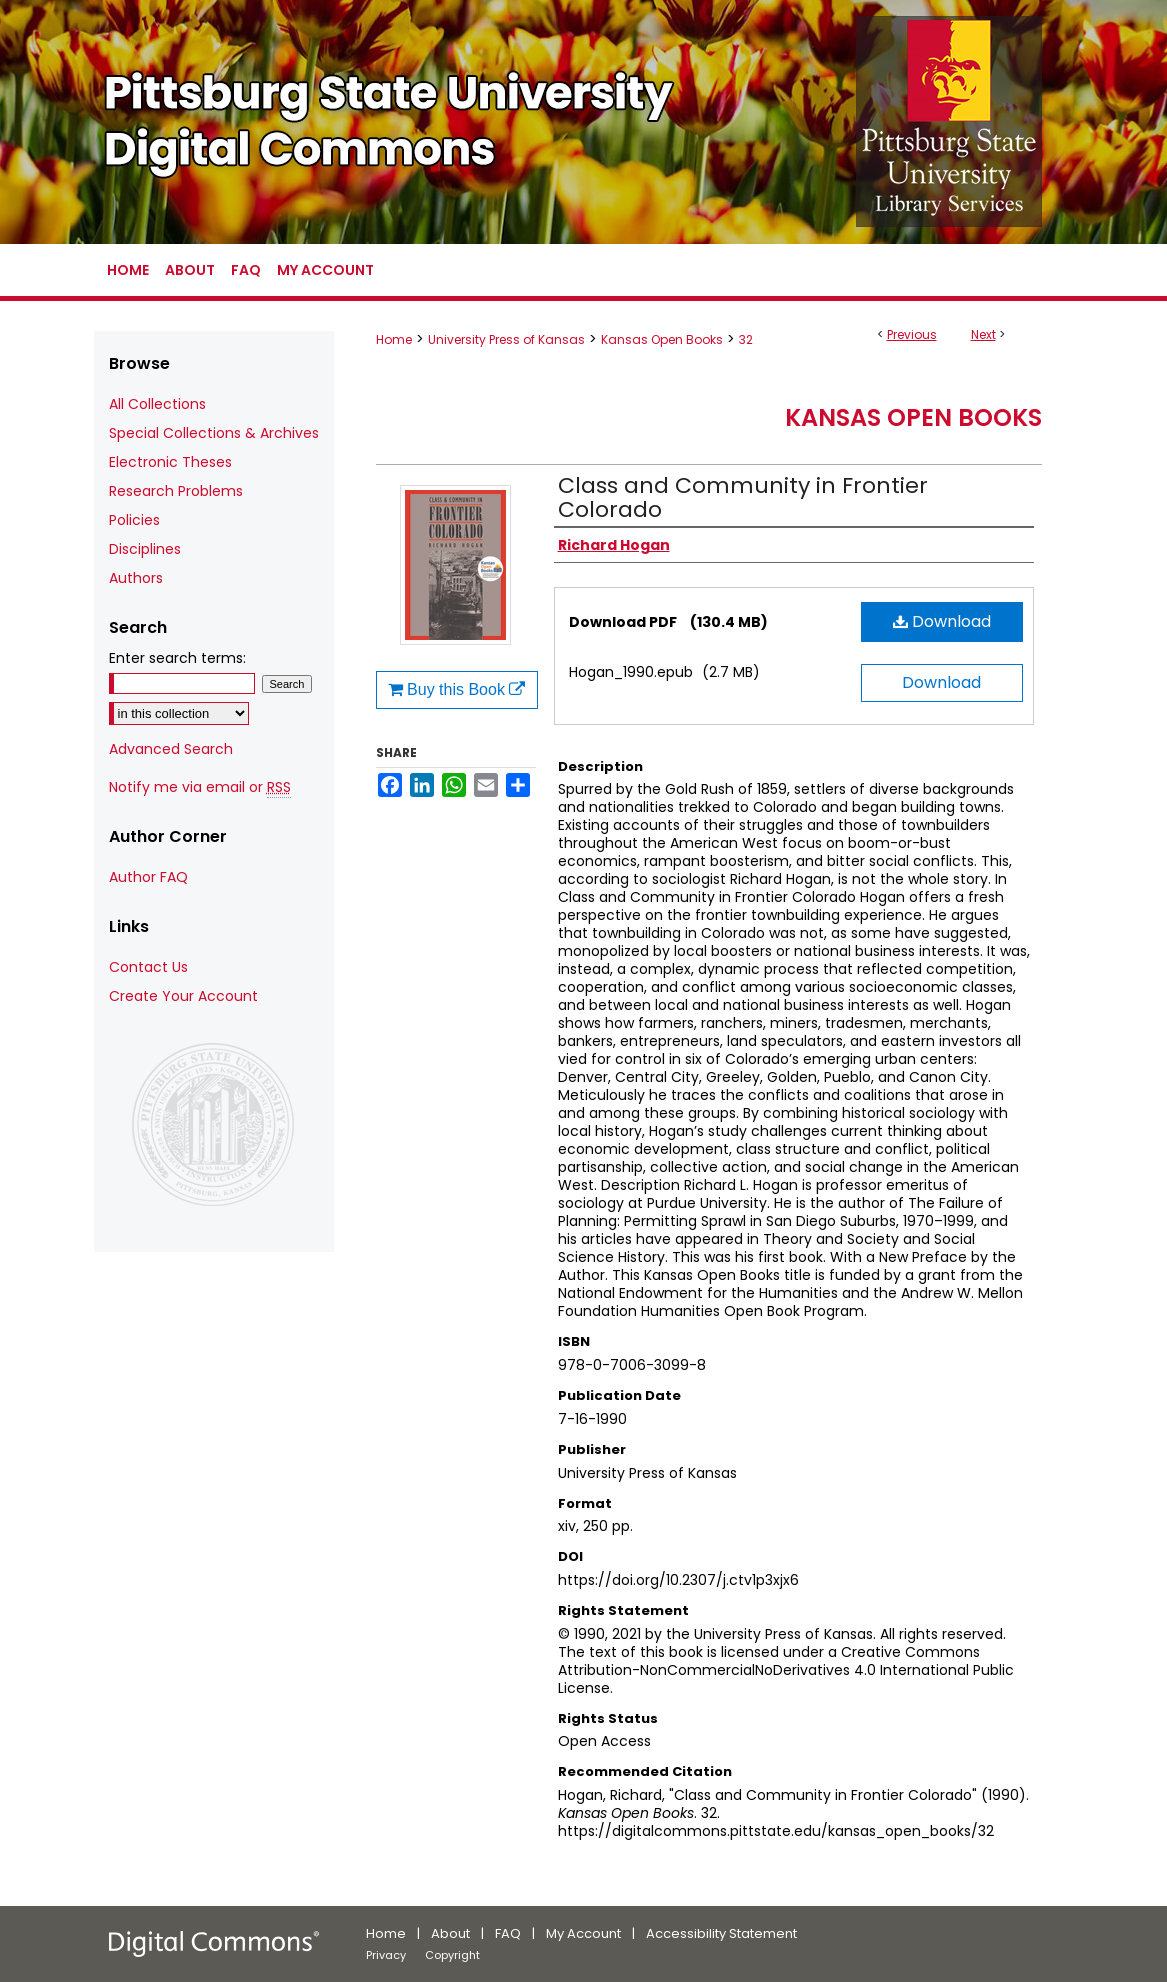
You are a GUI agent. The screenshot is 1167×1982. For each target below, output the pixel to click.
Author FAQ (148, 877)
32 (746, 339)
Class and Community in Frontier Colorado (743, 497)
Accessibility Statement (721, 1933)
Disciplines (145, 549)
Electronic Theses (170, 462)
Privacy (386, 1955)
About (450, 1933)
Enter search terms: (177, 658)
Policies (134, 520)
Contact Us (148, 967)
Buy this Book (457, 689)
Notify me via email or (200, 787)
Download (942, 621)
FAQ (508, 1933)
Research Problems (176, 491)
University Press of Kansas (506, 339)
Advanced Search (171, 749)
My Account (583, 1933)
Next (983, 334)
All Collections (157, 404)
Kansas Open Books (662, 339)
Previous (912, 334)
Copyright (452, 1955)
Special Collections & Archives (214, 433)
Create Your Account (183, 996)
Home (394, 339)
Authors (136, 578)
